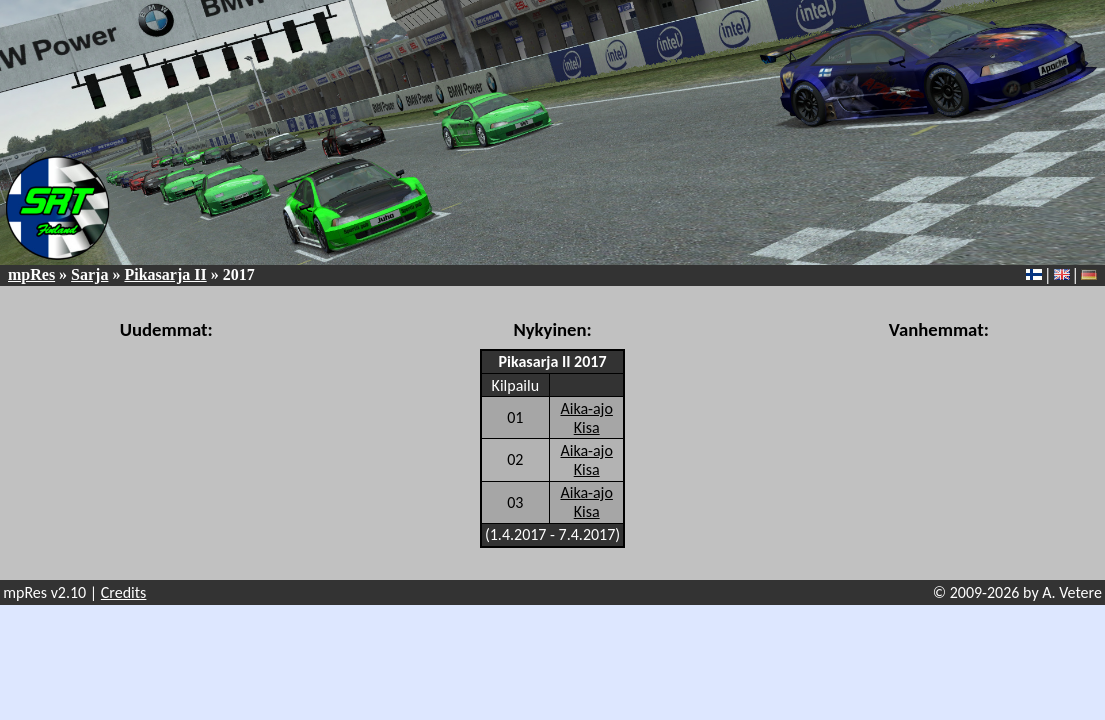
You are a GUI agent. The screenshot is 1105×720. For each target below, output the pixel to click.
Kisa (587, 427)
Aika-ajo (586, 408)
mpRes (31, 274)
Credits (124, 592)
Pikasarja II (165, 274)
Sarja (89, 274)
